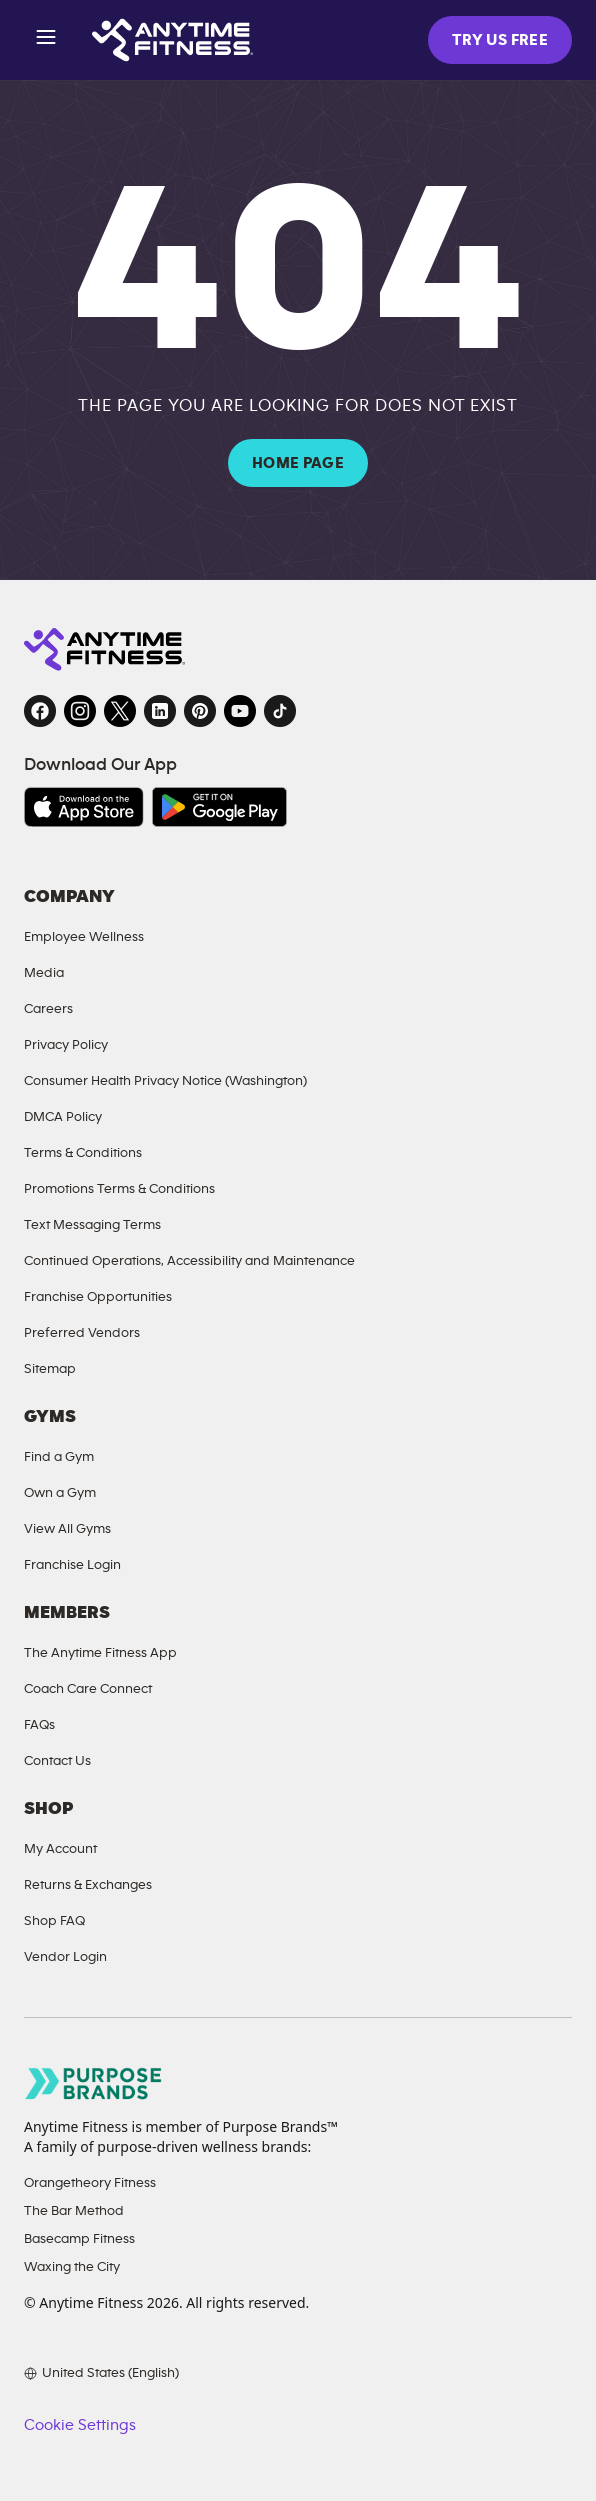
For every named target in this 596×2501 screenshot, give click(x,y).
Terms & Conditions (83, 1152)
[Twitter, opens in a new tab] (120, 711)
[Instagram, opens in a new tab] (80, 711)
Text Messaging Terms (92, 1224)
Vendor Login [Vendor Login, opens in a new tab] (65, 1956)
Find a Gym (59, 1456)
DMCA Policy (63, 1116)
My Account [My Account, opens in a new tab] (60, 1848)
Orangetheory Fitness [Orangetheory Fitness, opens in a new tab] (90, 2182)
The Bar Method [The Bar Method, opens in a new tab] (74, 2210)
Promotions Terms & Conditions (119, 1188)
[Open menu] (46, 40)
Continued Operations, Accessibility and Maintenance (189, 1260)
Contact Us (57, 1760)
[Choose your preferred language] (101, 2373)
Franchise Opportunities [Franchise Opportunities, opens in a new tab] (98, 1296)
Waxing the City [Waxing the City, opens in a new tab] (72, 2266)
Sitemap (50, 1368)
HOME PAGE (298, 463)
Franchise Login (72, 1564)
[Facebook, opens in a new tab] (40, 711)
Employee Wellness (84, 936)
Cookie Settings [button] (79, 2425)
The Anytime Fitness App (100, 1652)
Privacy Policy (66, 1044)
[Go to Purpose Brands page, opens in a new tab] (94, 2083)
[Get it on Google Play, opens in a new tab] (219, 807)
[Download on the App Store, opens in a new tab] (84, 807)
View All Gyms (67, 1528)
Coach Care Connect (88, 1688)
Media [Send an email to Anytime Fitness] (44, 972)
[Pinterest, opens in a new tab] (200, 711)
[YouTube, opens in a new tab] (240, 711)
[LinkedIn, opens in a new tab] (160, 711)
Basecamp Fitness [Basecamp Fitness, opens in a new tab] (79, 2238)
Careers (48, 1008)
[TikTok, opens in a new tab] (280, 711)
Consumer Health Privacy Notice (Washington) (165, 1080)
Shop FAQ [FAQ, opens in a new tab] (54, 1920)
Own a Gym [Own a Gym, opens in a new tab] (60, 1492)
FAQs (39, 1724)
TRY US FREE (500, 40)
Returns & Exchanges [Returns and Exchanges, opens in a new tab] (88, 1884)
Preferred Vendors (82, 1332)
